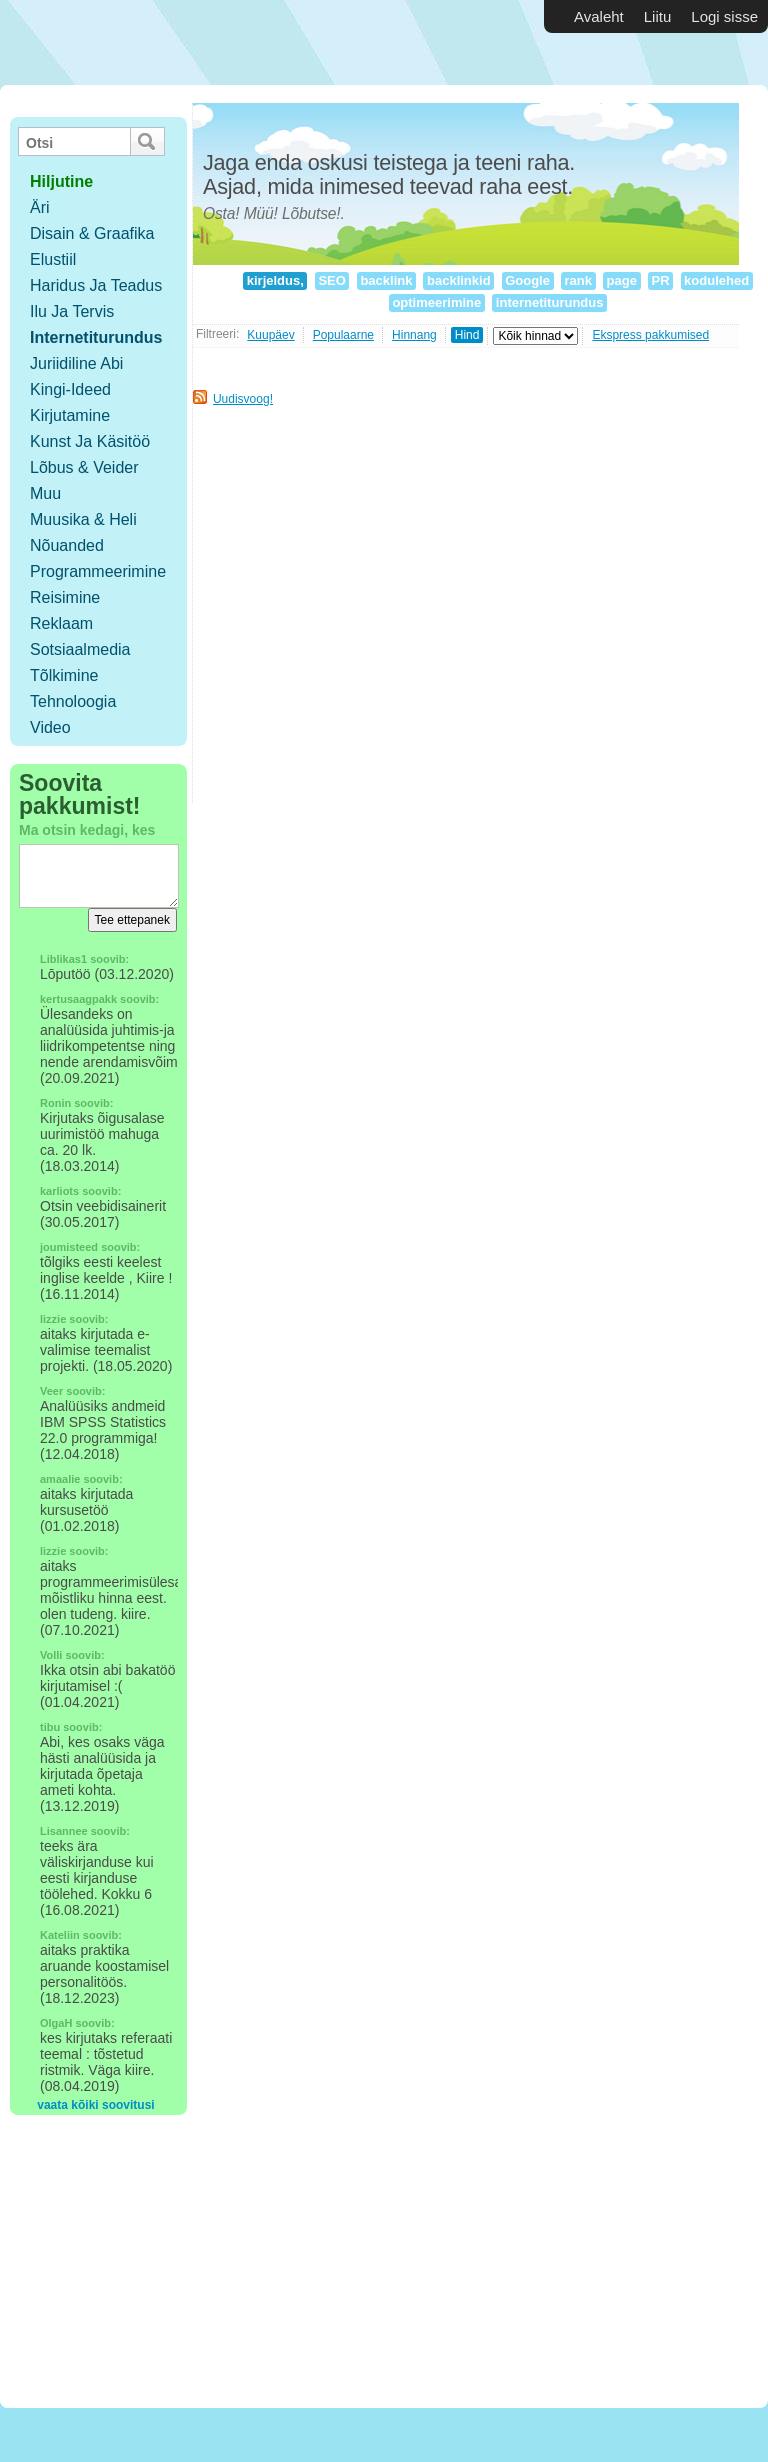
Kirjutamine (70, 415)
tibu (50, 1727)
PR (660, 280)
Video (50, 727)
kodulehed (717, 280)
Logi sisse (724, 16)
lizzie (53, 1319)
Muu (45, 493)
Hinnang (414, 335)
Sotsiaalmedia (80, 649)
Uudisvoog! (243, 399)
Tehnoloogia (73, 701)
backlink (386, 280)
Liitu (658, 16)
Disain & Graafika (92, 233)
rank (578, 280)
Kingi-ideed (70, 389)
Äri (40, 207)
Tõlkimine (64, 675)
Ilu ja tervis (72, 311)
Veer (51, 1391)
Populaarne (343, 335)
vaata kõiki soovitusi (95, 2105)
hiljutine (61, 181)
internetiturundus (549, 302)
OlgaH (56, 2023)
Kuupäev (270, 335)
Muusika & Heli (83, 519)
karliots (59, 1191)
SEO (332, 280)
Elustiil (53, 259)
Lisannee (64, 1831)
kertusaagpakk (78, 999)
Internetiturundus (96, 337)
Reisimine (65, 597)
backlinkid (458, 280)
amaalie (60, 1479)
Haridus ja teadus (96, 285)
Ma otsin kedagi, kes (87, 830)
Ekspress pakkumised (650, 335)
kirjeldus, (275, 280)
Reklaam (61, 623)
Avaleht (599, 16)
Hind (467, 335)
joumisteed (69, 1247)
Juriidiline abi (76, 363)
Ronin (55, 1103)
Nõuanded (67, 545)
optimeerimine (437, 302)
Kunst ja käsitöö (90, 441)
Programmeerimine (98, 571)
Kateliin (60, 1935)
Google (528, 280)
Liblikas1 (63, 959)
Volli (51, 1655)
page (622, 280)
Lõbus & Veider (84, 467)
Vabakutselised (118, 42)
